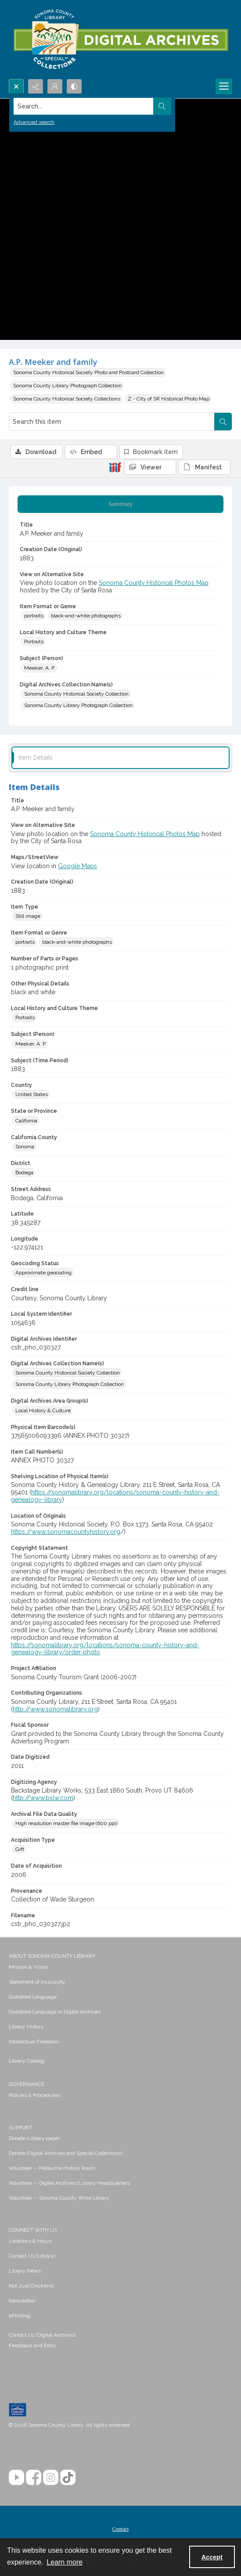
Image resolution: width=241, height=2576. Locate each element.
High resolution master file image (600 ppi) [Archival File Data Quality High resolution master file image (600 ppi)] (66, 1823)
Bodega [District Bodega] (24, 1172)
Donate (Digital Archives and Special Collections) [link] (65, 2153)
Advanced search (34, 122)
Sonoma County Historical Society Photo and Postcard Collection (88, 372)
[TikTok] (68, 2477)
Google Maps (77, 865)
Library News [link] (25, 2271)
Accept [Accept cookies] (212, 2557)
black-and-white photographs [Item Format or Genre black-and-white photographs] (86, 616)
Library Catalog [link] (26, 2061)
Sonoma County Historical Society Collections (66, 399)
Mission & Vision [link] (28, 1967)
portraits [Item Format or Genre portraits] (33, 616)
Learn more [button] (65, 2562)
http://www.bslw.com (43, 1797)
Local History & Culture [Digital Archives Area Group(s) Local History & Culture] (43, 1410)
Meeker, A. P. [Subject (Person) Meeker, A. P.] (39, 668)
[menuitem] (120, 1966)
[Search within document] (223, 421)
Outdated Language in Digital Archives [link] (55, 2012)
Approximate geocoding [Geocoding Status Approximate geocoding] (43, 1273)
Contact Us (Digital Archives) (42, 2335)
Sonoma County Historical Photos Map (154, 582)
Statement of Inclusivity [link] (37, 1982)
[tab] (120, 504)
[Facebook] (33, 2477)
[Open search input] (16, 86)
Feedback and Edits (32, 2345)
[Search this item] (111, 421)
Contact (120, 2529)
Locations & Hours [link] (30, 2241)
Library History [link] (26, 2027)
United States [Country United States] (31, 1094)
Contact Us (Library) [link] (32, 2256)
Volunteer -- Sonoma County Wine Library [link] (59, 2198)
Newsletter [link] (22, 2301)
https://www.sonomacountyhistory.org (65, 1531)
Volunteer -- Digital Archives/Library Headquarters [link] (69, 2183)
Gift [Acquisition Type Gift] (19, 1849)
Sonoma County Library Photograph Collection (67, 385)
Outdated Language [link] (33, 1997)
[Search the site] (97, 106)
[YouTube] (16, 2477)
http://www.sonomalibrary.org (55, 1709)
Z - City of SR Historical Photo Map (168, 399)
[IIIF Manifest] (204, 467)
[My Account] (55, 86)
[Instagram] (50, 2477)
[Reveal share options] (36, 86)
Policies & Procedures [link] (34, 2095)
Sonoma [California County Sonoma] (24, 1147)
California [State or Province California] (26, 1121)
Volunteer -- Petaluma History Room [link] (52, 2168)
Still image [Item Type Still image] (27, 916)
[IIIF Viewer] (150, 467)
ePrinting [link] (19, 2316)
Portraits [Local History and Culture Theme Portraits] (33, 642)
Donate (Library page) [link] (34, 2138)
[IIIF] (115, 466)
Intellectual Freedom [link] (33, 2041)
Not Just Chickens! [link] (31, 2286)
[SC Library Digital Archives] (120, 39)
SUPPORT (20, 2128)
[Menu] (224, 86)
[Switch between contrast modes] (74, 86)
